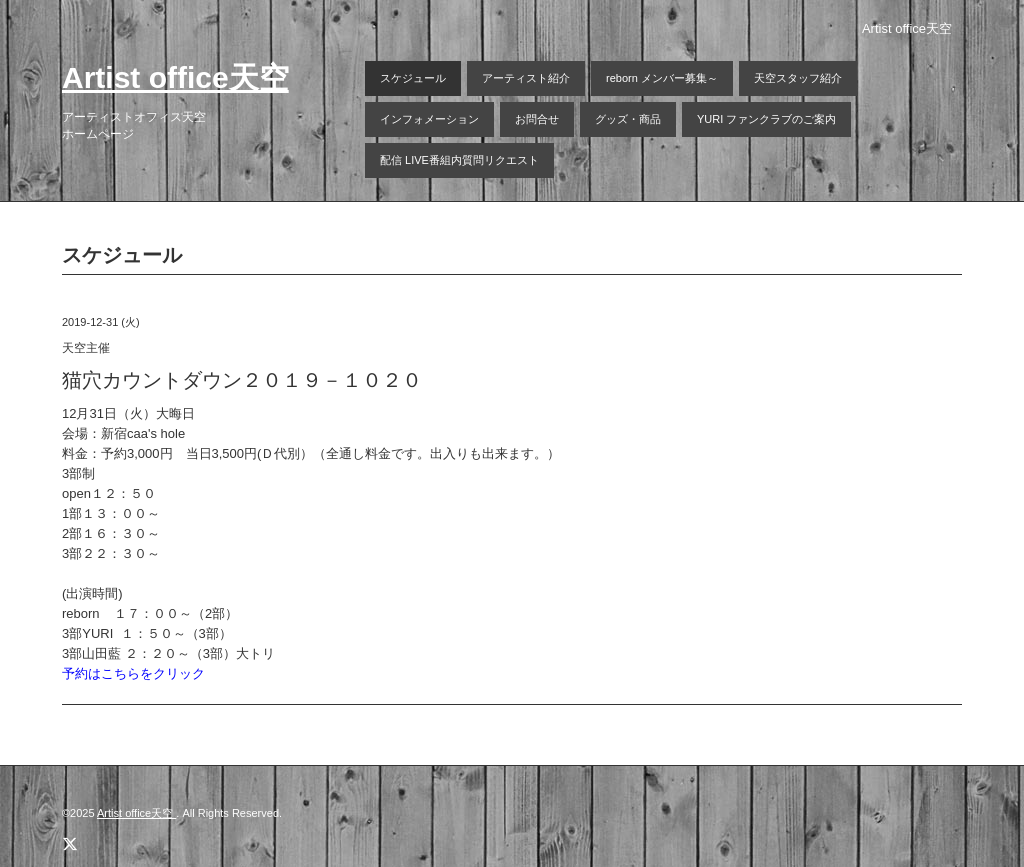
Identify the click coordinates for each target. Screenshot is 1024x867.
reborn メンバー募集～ (662, 78)
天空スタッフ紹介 (798, 78)
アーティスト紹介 (526, 78)
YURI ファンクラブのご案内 (766, 119)
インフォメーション (429, 119)
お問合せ (537, 119)
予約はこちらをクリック (133, 673)
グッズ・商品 (628, 119)
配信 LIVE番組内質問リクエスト (459, 160)
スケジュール (413, 78)
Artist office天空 (175, 77)
